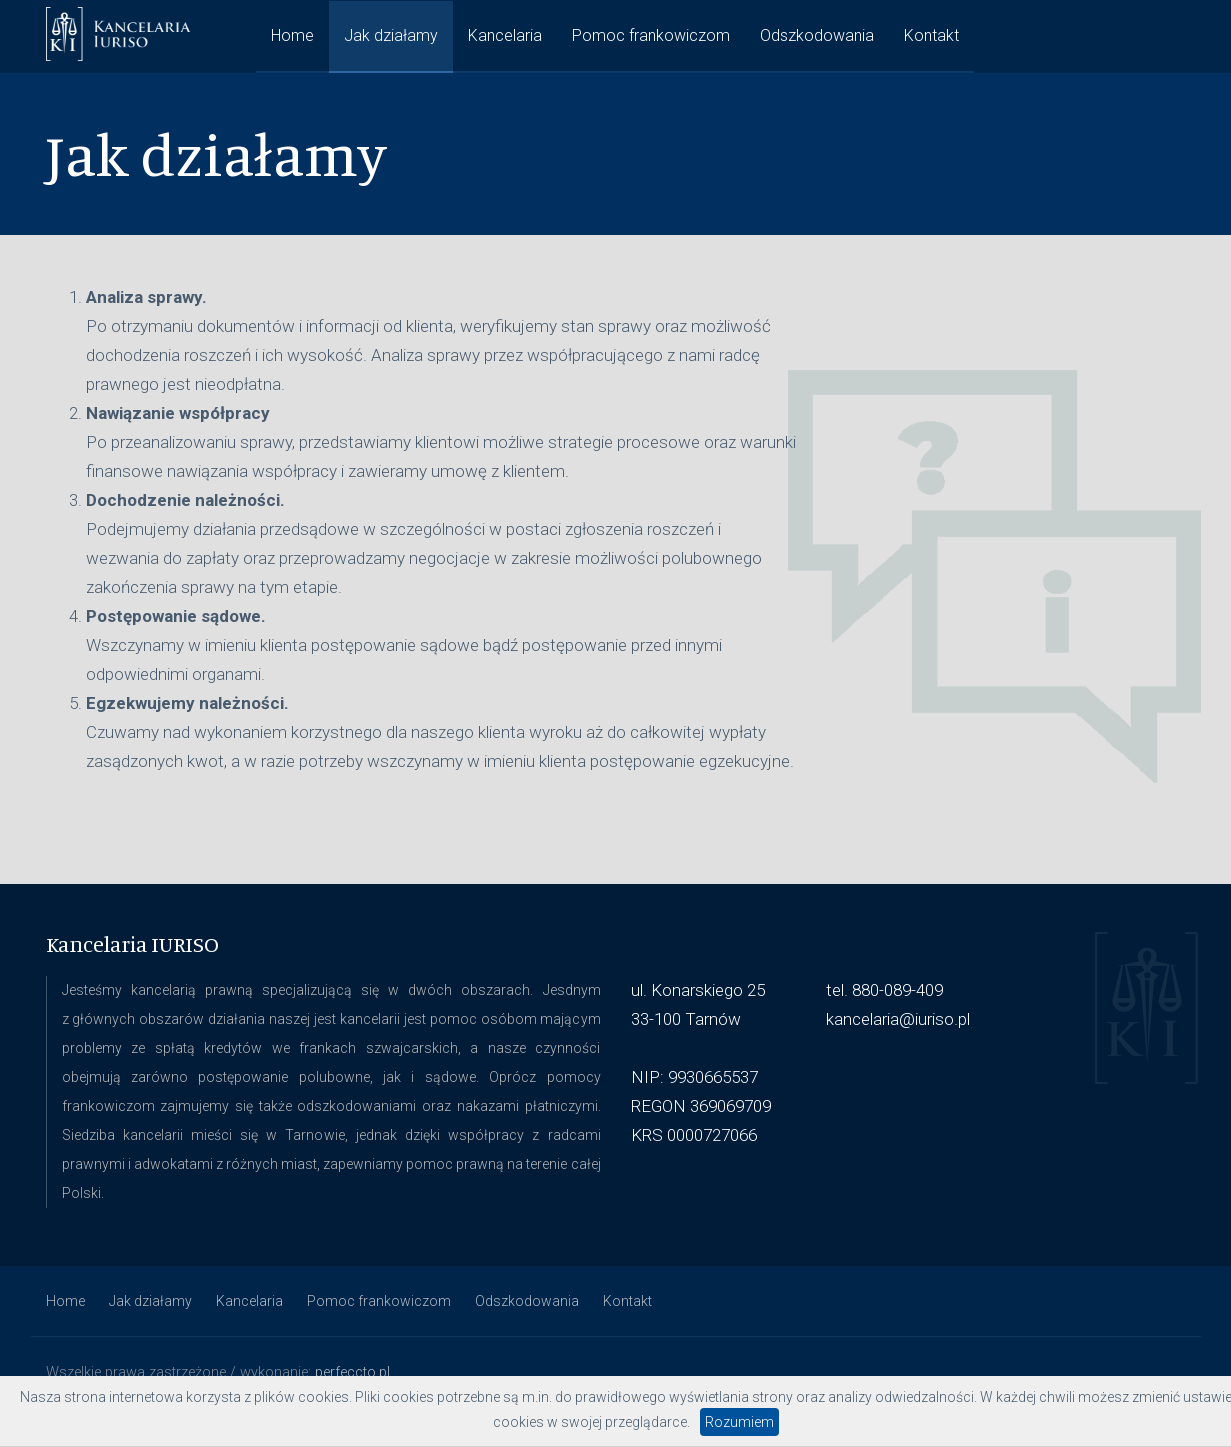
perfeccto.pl (352, 1372)
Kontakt (931, 35)
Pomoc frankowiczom (651, 35)
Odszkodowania (817, 35)
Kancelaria (505, 35)
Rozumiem (739, 1422)
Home (292, 35)
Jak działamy (391, 35)
